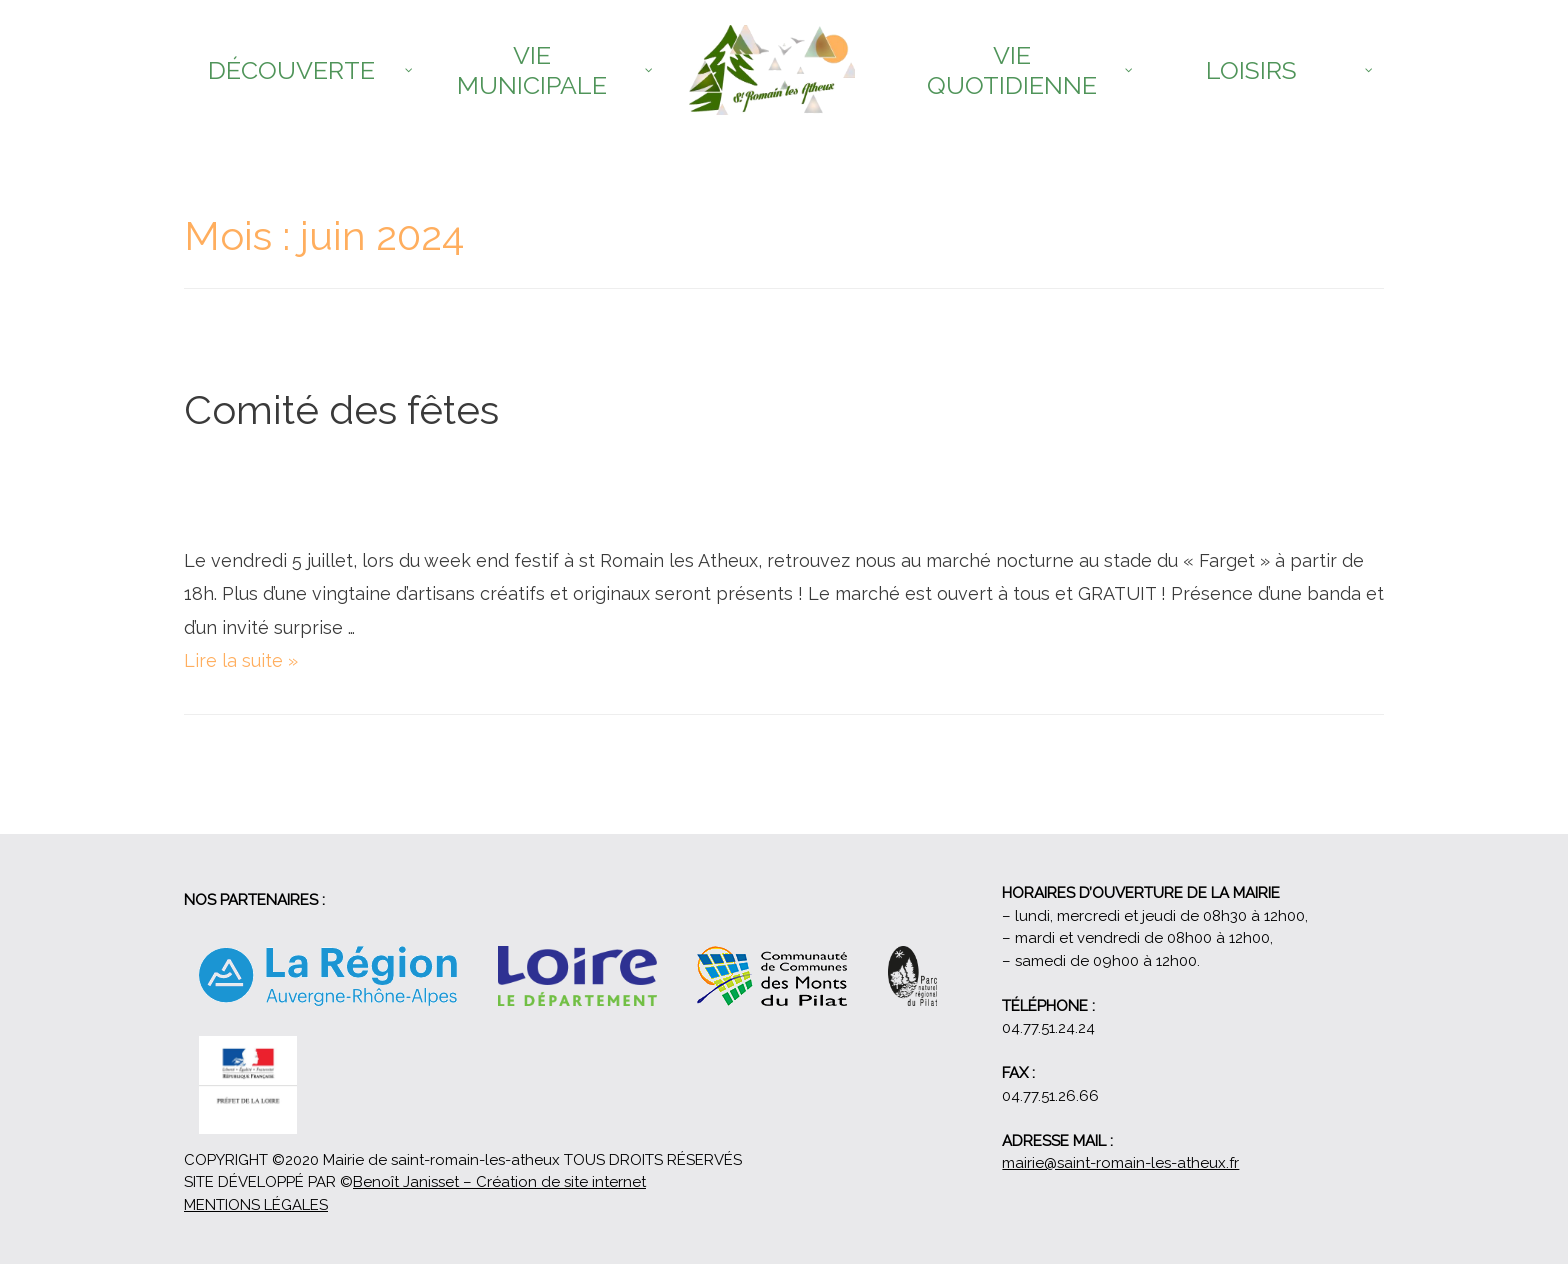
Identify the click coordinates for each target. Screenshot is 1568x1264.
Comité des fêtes (341, 409)
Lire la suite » (241, 660)
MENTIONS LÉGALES (256, 1205)
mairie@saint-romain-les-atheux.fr (1120, 1163)
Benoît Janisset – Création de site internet (499, 1182)
